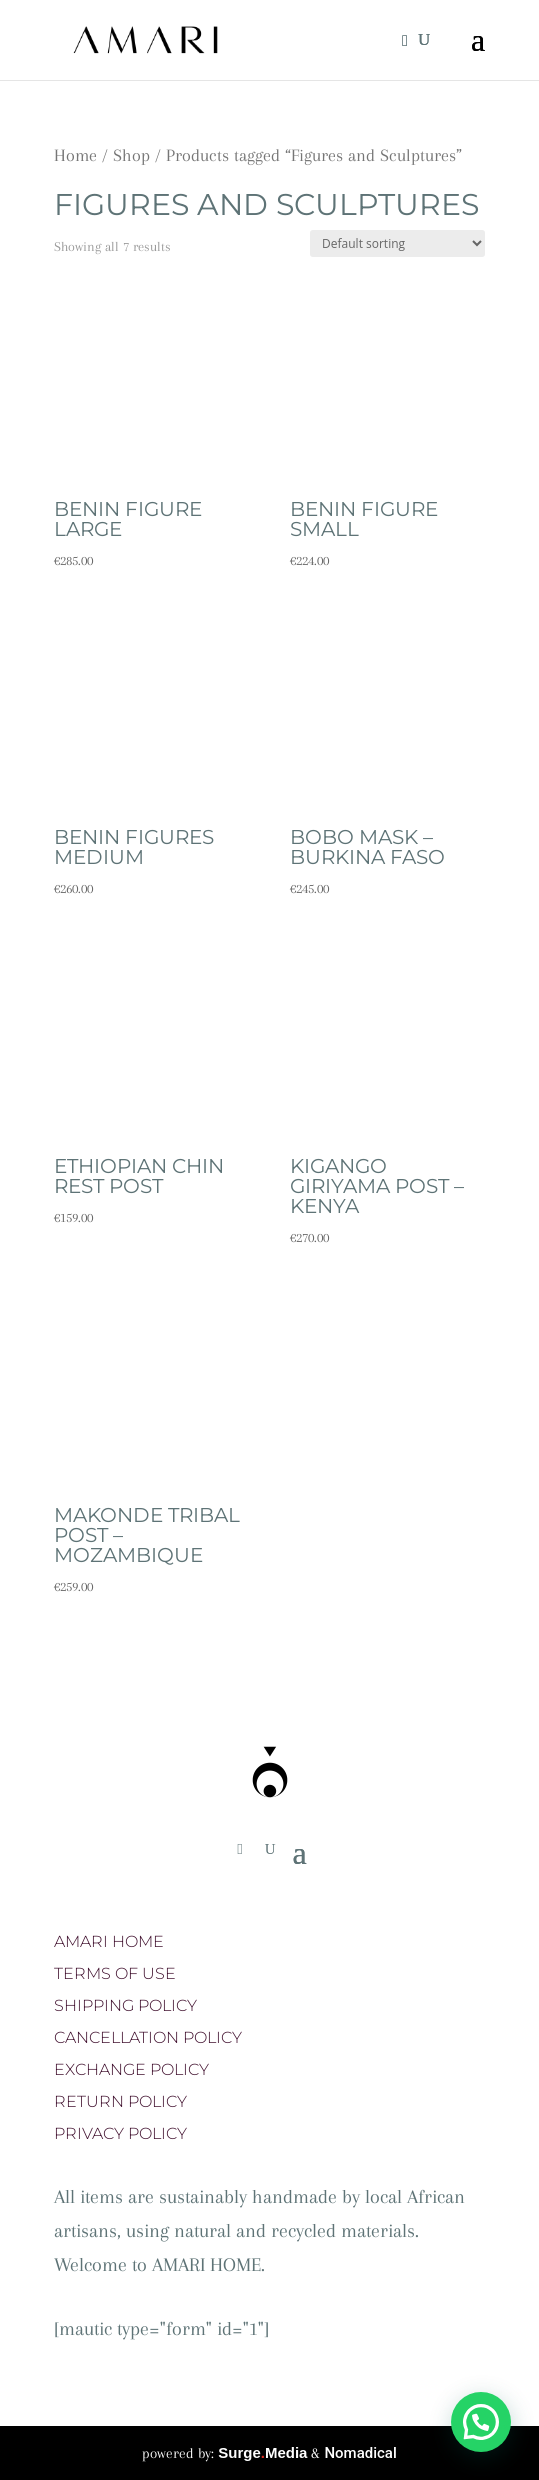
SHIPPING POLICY (125, 2005)
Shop (131, 155)
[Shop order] (397, 243)
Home (75, 155)
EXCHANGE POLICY (131, 2069)
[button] (481, 2422)
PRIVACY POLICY (120, 2133)
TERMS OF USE (115, 1973)
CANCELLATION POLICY (148, 2037)
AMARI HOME (109, 1941)
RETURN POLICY (120, 2101)
